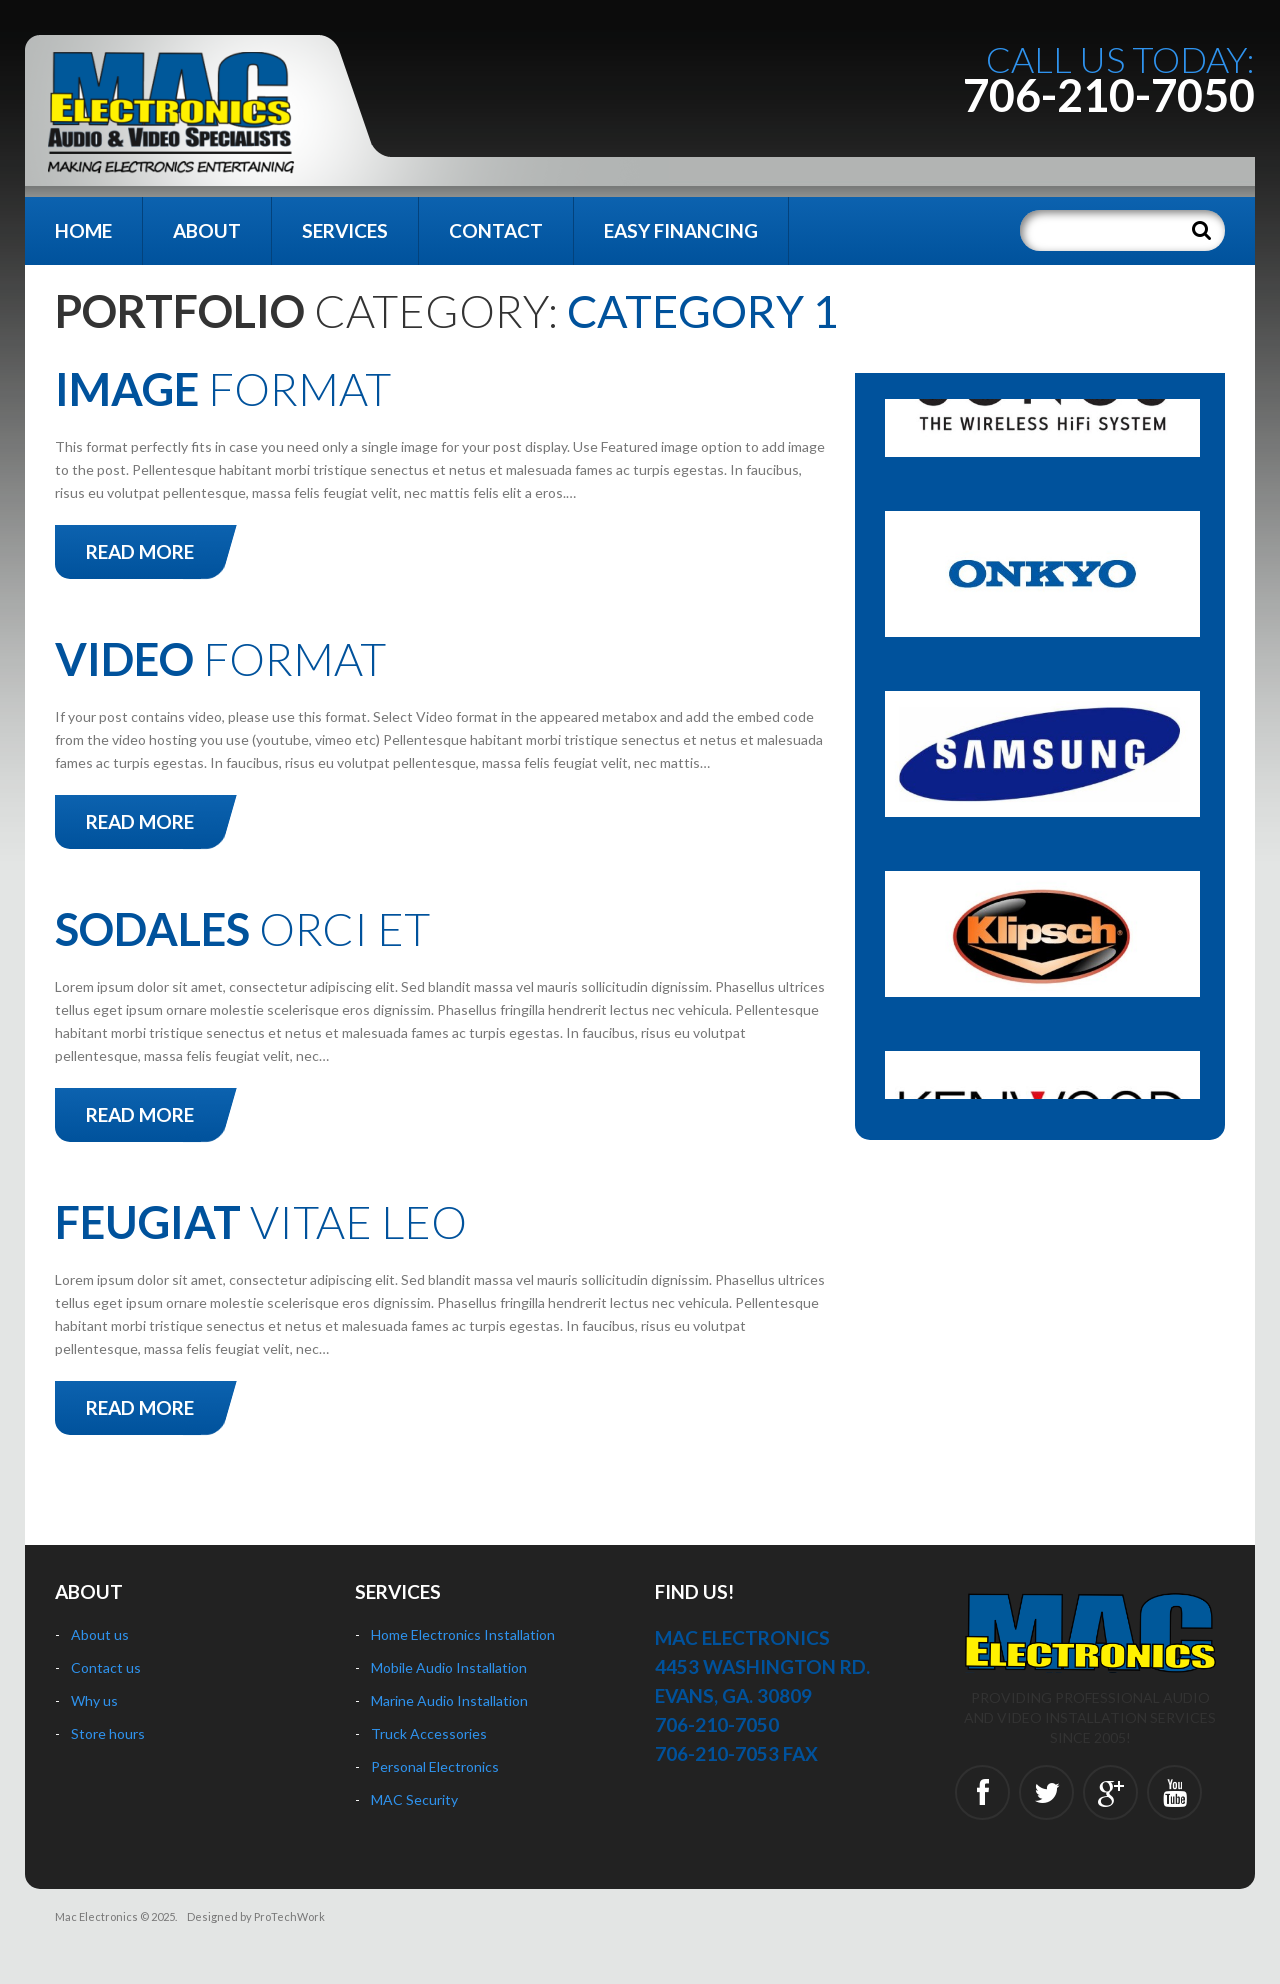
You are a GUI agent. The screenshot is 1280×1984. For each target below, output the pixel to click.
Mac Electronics (96, 1916)
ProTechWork (289, 1916)
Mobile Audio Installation (449, 1667)
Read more (140, 551)
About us (100, 1634)
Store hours (108, 1733)
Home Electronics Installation (463, 1634)
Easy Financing (681, 230)
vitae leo (261, 1222)
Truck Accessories (429, 1733)
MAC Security (414, 1799)
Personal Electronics (435, 1766)
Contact (496, 230)
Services (345, 230)
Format (223, 389)
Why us (94, 1700)
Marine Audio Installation (449, 1700)
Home (83, 230)
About (207, 230)
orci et (242, 929)
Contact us (106, 1667)
